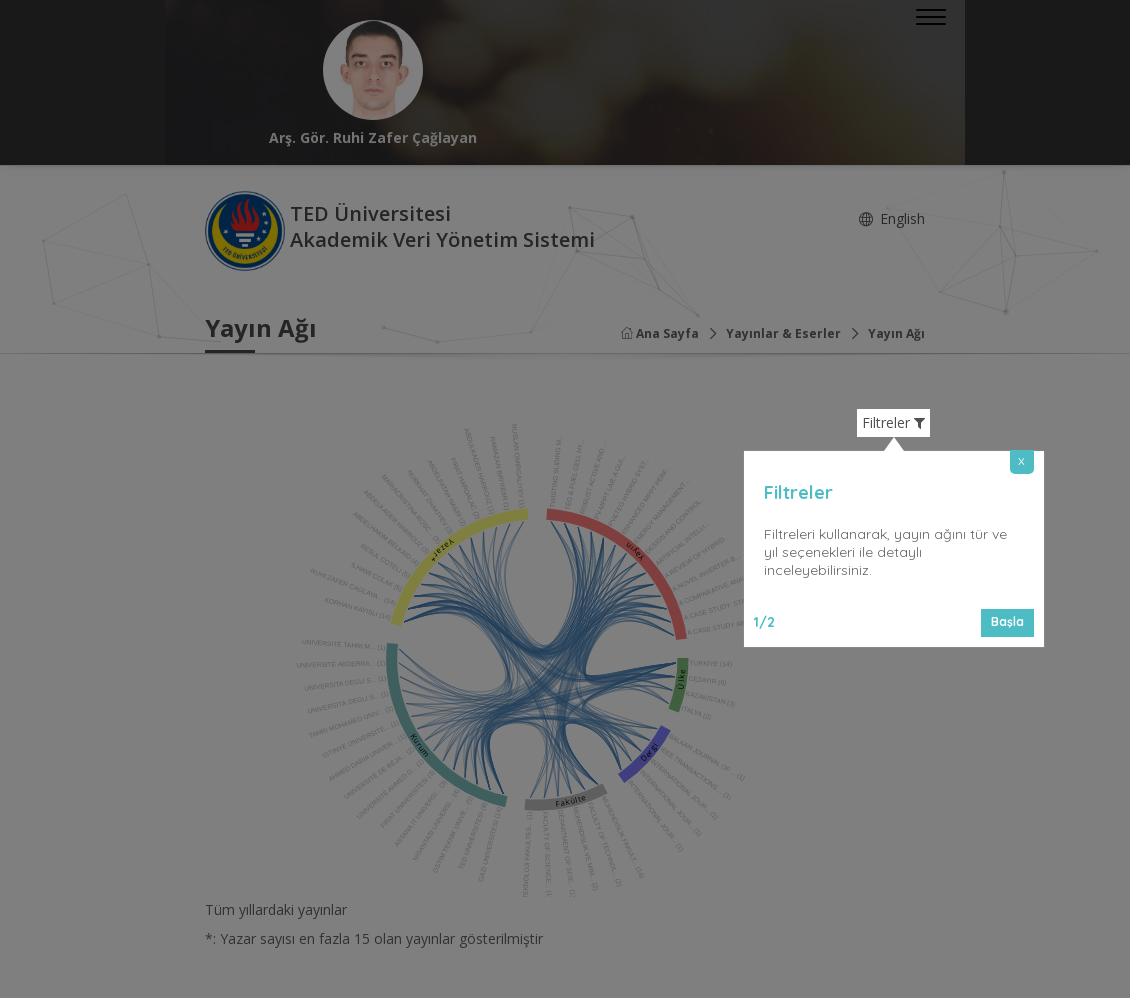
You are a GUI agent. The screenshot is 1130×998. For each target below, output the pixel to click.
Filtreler (893, 423)
